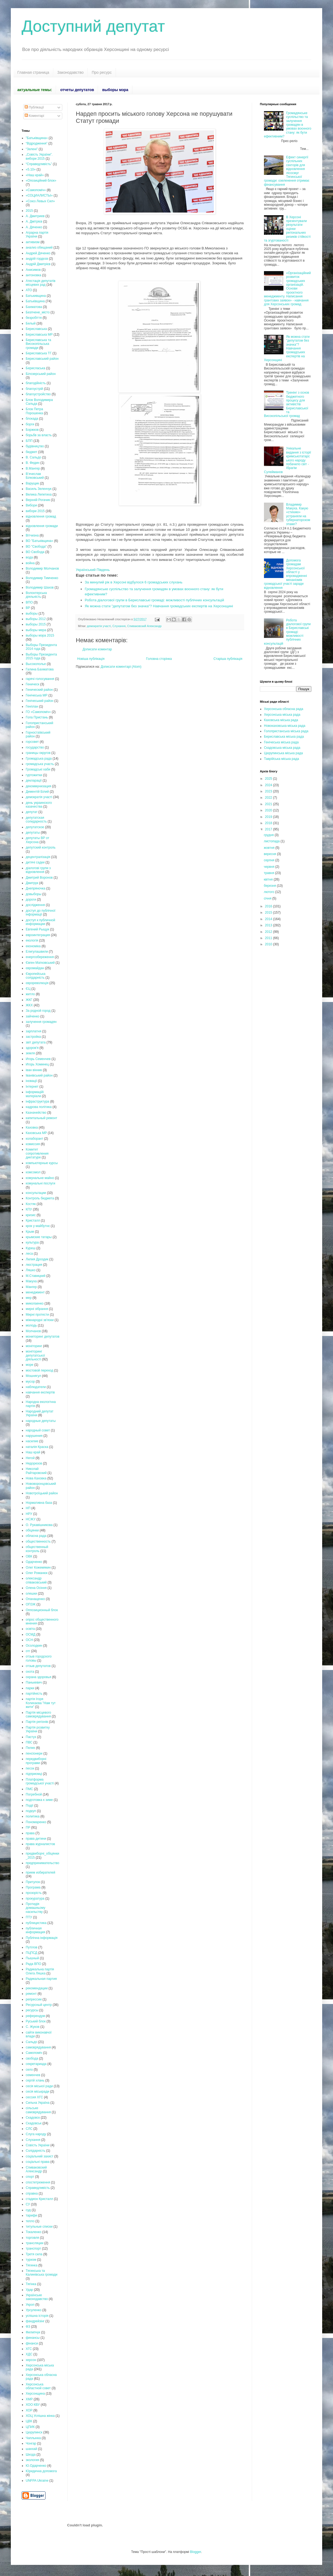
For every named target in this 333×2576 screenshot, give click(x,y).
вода (29, 557)
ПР (28, 1827)
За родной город (38, 1011)
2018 (269, 823)
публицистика (36, 1923)
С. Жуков (33, 2027)
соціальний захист (39, 2156)
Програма (33, 1887)
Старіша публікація (227, 659)
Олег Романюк (37, 1573)
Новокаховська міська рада (284, 726)
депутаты (33, 832)
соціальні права (38, 2162)
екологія (32, 940)
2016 (269, 906)
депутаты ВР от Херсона (37, 840)
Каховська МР (36, 1133)
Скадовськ (33, 2123)
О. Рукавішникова (39, 1525)
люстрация (34, 1265)
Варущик (32, 483)
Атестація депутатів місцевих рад (41, 283)
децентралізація (38, 857)
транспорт (33, 2248)
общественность (38, 1541)
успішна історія (37, 2316)
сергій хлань (35, 2080)
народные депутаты (41, 1421)
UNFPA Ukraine (37, 2480)
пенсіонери (34, 1753)
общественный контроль (37, 1549)
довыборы (33, 894)
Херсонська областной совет (38, 2386)
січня (268, 898)
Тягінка (31, 2284)
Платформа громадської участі (40, 1781)
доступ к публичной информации (40, 922)
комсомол (33, 1172)
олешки (31, 1593)
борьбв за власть (39, 435)
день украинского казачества (39, 804)
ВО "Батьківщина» (39, 541)
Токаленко (33, 2232)
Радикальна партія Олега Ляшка (40, 1971)
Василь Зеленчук (38, 489)
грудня (269, 835)
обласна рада (36, 1536)
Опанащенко (35, 1599)
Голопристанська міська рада (286, 731)
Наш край (33, 1452)
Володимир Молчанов (42, 568)
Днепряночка (35, 888)
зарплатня (33, 1031)
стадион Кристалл (39, 2199)
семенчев (33, 2075)
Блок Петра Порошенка (34, 411)
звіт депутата (35, 1042)
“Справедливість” (39, 164)
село (29, 2069)
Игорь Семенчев (38, 1059)
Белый (30, 323)
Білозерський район (41, 374)
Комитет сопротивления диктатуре (37, 1153)
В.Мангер (33, 468)
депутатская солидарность (36, 819)
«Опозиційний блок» (41, 180)
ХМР (29, 2399)
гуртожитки (34, 775)
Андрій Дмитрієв (38, 264)
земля (30, 1053)
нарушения (34, 1436)
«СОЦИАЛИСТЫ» (39, 195)
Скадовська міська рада (282, 748)
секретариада (36, 2064)
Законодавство (70, 72)
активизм (33, 242)
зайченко (33, 1016)
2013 (269, 925)
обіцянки (32, 1530)
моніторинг (34, 1346)
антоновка (33, 275)
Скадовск (33, 2117)
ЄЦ (28, 989)
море (29, 1365)
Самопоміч (34, 2053)
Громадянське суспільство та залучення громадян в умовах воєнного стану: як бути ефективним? (287, 124)
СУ (28, 2204)
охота (30, 1672)
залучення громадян (41, 1022)
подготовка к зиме (39, 1800)
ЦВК (29, 2421)
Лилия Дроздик (37, 1259)
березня (270, 886)
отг (28, 1651)
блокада (32, 418)
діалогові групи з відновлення (38, 870)
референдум (35, 2016)
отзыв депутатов (38, 1666)
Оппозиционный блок (42, 1610)
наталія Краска (37, 1447)
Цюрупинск (34, 2432)
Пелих (30, 1748)
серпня (269, 860)
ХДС (29, 2354)
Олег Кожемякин (38, 1567)
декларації (34, 780)
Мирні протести (37, 1314)
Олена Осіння (36, 1588)
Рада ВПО (33, 1964)
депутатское (35, 827)
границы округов (38, 753)
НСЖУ (30, 1519)
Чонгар (31, 2443)
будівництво (35, 446)
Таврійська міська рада (281, 759)
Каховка (32, 1127)
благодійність (36, 383)
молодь (31, 1325)
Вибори (31, 505)
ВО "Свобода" (36, 546)
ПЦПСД (31, 1953)
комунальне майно (40, 1178)
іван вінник (34, 1070)
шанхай (31, 2449)
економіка (33, 946)
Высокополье (36, 664)
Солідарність (35, 2151)
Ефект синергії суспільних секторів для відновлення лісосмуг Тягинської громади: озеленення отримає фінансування (286, 171)
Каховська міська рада (281, 720)
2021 (269, 804)
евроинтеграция (38, 935)
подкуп (31, 1811)
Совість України (38, 2145)
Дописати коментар (97, 649)
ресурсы (32, 2010)
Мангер (31, 1287)
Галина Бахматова (40, 669)
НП (28, 1508)
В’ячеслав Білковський (35, 476)
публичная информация (35, 1930)
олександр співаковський (36, 1580)
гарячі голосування (40, 679)
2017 (269, 829)
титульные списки (39, 2226)
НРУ (29, 1514)
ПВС (29, 1742)
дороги (31, 899)
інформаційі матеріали (35, 1094)
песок (30, 1768)
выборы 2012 (36, 619)
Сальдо (31, 2042)
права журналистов (40, 1844)
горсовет (32, 742)
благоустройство (38, 394)
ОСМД (30, 1634)
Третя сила (34, 2254)
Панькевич (34, 1682)
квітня (268, 879)
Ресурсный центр (39, 2005)
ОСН (29, 1640)
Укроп (30, 2305)
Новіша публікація (91, 659)
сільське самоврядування (38, 2110)
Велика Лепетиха (39, 494)
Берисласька (35, 368)
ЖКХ (29, 1005)
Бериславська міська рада (284, 736)
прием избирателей (40, 1872)
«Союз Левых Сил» (40, 201)
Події (29, 1805)
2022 (269, 797)
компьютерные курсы (42, 1163)
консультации (36, 1193)
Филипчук (33, 2332)
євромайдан (35, 968)
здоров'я (32, 1048)
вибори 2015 (35, 511)
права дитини (36, 1839)
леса (29, 1253)
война (30, 563)
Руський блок (36, 2021)
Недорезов (34, 1463)
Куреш (30, 1248)
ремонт (31, 1994)
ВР (28, 608)
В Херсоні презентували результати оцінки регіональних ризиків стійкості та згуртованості (287, 228)
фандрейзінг (35, 2321)
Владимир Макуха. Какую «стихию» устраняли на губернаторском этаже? (298, 514)
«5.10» (31, 169)
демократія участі (99, 626)
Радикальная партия (41, 1979)
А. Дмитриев (35, 216)
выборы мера (36, 630)
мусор (30, 1381)
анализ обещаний (39, 247)
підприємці (34, 1774)
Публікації (34, 107)
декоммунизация (38, 786)
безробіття (34, 318)
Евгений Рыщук (37, 929)
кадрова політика (39, 1107)
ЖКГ (29, 1000)
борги (30, 424)
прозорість (34, 1893)
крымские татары (39, 1237)
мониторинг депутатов (42, 1336)
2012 (269, 932)
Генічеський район (39, 701)
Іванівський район (39, 1075)
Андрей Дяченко (38, 253)
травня (269, 873)
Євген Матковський (40, 963)
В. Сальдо (33, 457)
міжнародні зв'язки (40, 1320)
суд (28, 2210)
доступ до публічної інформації (41, 912)
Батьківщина (35, 301)
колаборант (34, 1139)
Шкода (30, 2454)
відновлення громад (41, 516)
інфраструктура (37, 1101)
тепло (30, 2221)
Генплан (32, 706)
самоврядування (38, 2047)
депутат (31, 812)
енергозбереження (40, 957)
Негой (30, 1458)
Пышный (32, 1958)
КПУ (29, 1209)
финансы (33, 2338)
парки (30, 1688)
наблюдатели (36, 1387)
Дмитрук (32, 883)
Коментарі (34, 116)
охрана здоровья (38, 1677)
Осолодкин (34, 1645)
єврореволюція (37, 983)
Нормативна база (39, 1503)
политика (33, 1816)
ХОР (29, 2410)
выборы (32, 613)
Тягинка (31, 2265)
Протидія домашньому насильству (35, 1908)
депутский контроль (41, 847)
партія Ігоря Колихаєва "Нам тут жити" (41, 1703)
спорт (30, 2177)
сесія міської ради (39, 2086)
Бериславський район (42, 359)
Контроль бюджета (40, 1198)
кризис (31, 1215)
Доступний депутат (93, 26)
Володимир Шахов (40, 587)
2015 (29, 211)
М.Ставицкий (35, 1276)
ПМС (29, 1789)
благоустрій (34, 389)
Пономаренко (36, 1822)
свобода (32, 2058)
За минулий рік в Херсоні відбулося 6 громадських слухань (133, 582)
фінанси (32, 2343)
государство (35, 747)
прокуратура (35, 1898)
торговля (32, 2238)
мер (29, 1298)
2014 (269, 919)
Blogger (195, 2552)
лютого (269, 892)
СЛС (29, 2129)
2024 (269, 785)
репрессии (34, 1999)
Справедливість (38, 2188)
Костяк (31, 1204)
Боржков (32, 430)
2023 (269, 791)
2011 (269, 938)
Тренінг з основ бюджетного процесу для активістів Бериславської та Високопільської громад (286, 404)
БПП (29, 441)
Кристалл (33, 1220)
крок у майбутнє (38, 1226)
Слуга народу (36, 2134)
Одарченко (34, 1562)
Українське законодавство (37, 2297)
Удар (29, 2290)
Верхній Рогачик (38, 500)
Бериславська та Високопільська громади (38, 344)
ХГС (29, 2349)
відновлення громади (42, 526)
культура (32, 1242)
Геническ (32, 684)
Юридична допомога (41, 2471)
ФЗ (28, 2326)
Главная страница (33, 72)
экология (32, 2460)
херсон (31, 2360)
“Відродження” (36, 143)
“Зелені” (32, 149)
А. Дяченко (34, 227)
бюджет (31, 452)
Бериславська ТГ (38, 353)
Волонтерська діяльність (36, 595)
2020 (269, 810)
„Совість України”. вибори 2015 (39, 156)
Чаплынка (33, 2438)
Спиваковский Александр (144, 626)
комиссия (33, 1144)
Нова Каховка (36, 1478)
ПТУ (29, 1917)
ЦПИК (30, 2427)
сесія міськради (37, 2091)
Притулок (33, 1882)
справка (32, 2193)
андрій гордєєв (37, 259)
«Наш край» (35, 175)
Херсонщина (35, 2393)
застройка (33, 1037)
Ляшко (30, 1270)
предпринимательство (42, 1863)
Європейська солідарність (35, 975)
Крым (30, 1232)
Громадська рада (39, 758)
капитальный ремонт (41, 1118)
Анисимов (33, 270)
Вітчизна (32, 535)
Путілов (31, 1947)
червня (269, 867)
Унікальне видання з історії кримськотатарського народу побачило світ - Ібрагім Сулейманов (287, 460)
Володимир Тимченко (42, 578)
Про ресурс (102, 72)
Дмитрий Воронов (39, 877)
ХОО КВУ (33, 2405)
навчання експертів (40, 1392)
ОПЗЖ (30, 1604)
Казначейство (36, 1112)
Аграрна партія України (37, 234)
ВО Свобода (35, 552)
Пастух (31, 1737)
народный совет (38, 1430)
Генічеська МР (36, 695)
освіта (30, 1629)
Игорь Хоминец (37, 1064)
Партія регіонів (37, 1722)
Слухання (119, 626)
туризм (31, 2260)
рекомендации (37, 1988)
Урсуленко (33, 2310)
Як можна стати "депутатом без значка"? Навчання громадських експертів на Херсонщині (159, 606)
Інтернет (32, 1086)
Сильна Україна (38, 2103)
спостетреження (38, 2182)
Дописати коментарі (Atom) (121, 667)
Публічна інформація (41, 1938)
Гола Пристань (37, 717)
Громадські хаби (38, 769)
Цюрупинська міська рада (283, 753)
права (30, 1833)
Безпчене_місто (38, 312)
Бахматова (34, 307)
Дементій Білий (37, 792)
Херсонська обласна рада (283, 709)
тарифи (31, 2215)
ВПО (29, 602)
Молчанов (33, 1331)
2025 (269, 778)
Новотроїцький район (42, 1493)
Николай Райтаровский (36, 1471)
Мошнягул (33, 1376)
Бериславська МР (39, 334)
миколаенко (35, 1303)
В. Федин (33, 463)
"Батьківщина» (37, 138)
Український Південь (93, 570)
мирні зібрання (37, 1309)
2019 (269, 817)
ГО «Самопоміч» (38, 712)
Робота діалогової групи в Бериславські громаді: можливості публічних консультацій (154, 600)
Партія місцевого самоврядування (38, 1714)
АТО (29, 290)
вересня (270, 854)
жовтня (269, 848)
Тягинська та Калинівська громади (41, 2272)
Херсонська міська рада (282, 715)
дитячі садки (35, 862)
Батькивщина (36, 296)
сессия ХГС (34, 2097)
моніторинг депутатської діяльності (35, 1355)
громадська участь (40, 764)
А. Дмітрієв (34, 221)
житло (30, 994)
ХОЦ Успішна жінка (40, 2416)
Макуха (31, 1281)
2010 (269, 944)
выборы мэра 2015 (40, 635)
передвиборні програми (36, 1761)
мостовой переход (39, 1370)
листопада (272, 841)
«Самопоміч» (36, 190)
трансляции (34, 2243)
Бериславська (36, 329)
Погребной (34, 1794)
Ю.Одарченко (36, 2466)
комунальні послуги (40, 1183)
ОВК (29, 1556)
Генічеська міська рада (281, 742)
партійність (34, 1693)
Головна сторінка (159, 659)
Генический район (39, 690)
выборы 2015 (36, 624)
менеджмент (35, 1292)
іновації (31, 1081)
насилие (32, 1441)
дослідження (35, 905)
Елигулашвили (37, 951)
